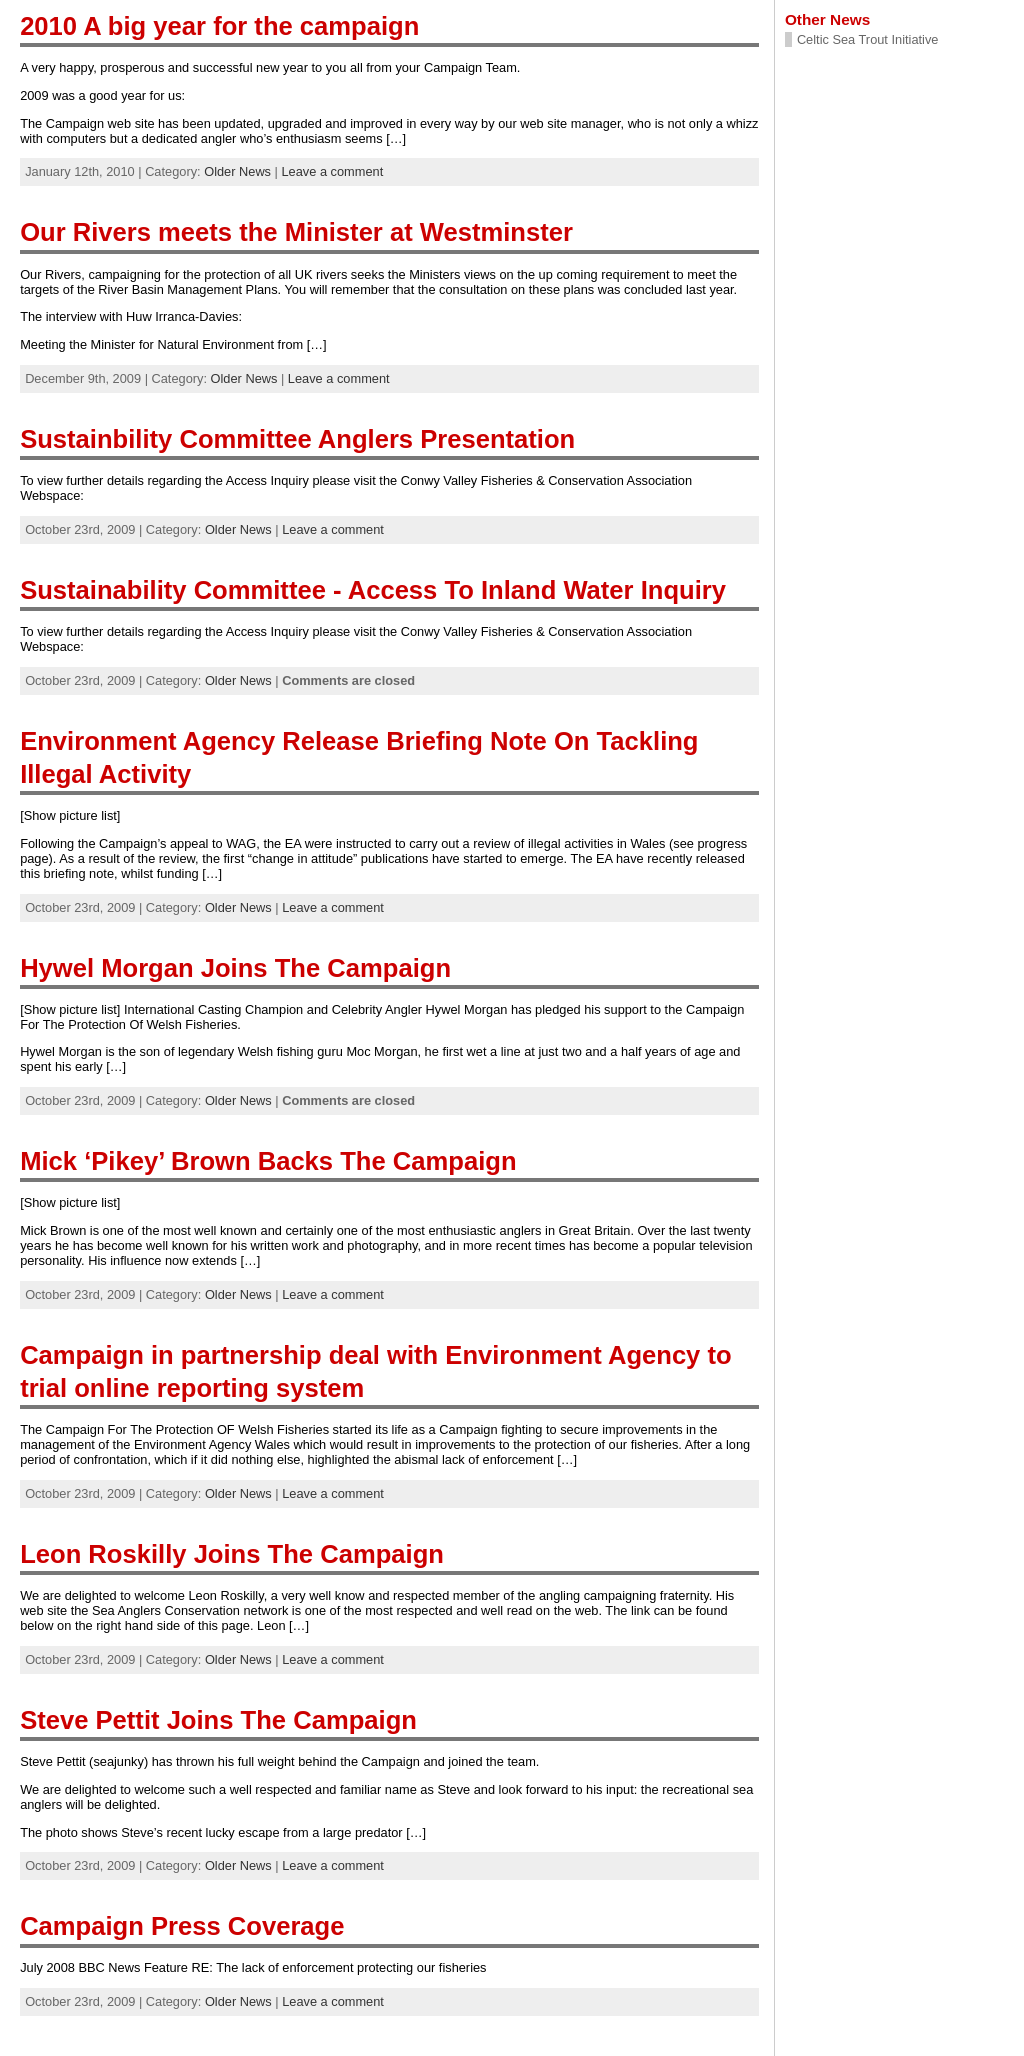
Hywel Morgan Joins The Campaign (235, 968)
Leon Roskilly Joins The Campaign (232, 1554)
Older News (237, 171)
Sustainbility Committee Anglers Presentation (297, 439)
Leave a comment (332, 171)
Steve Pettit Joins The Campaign (218, 1720)
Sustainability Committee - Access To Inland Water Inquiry (373, 590)
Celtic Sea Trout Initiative (868, 39)
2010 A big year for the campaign (219, 26)
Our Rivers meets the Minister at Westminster (296, 232)
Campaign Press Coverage (182, 1926)
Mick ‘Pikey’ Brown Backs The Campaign (268, 1161)
